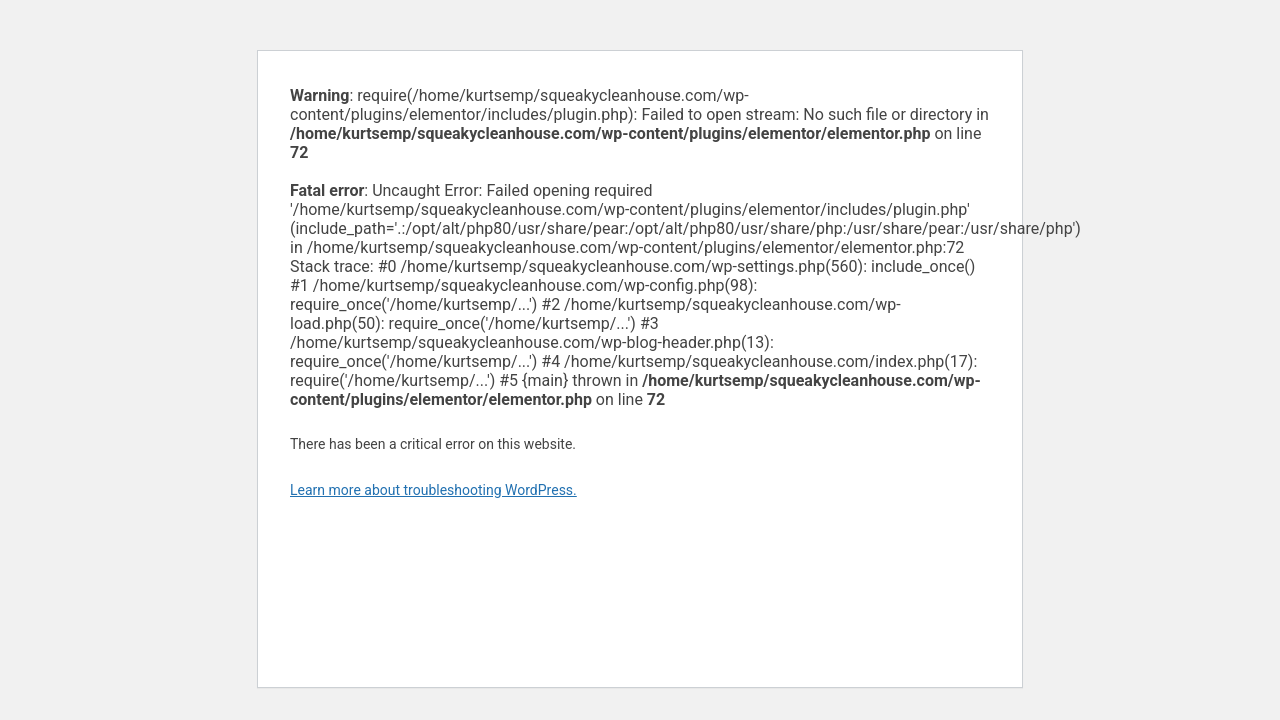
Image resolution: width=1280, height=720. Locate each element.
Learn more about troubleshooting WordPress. (433, 490)
